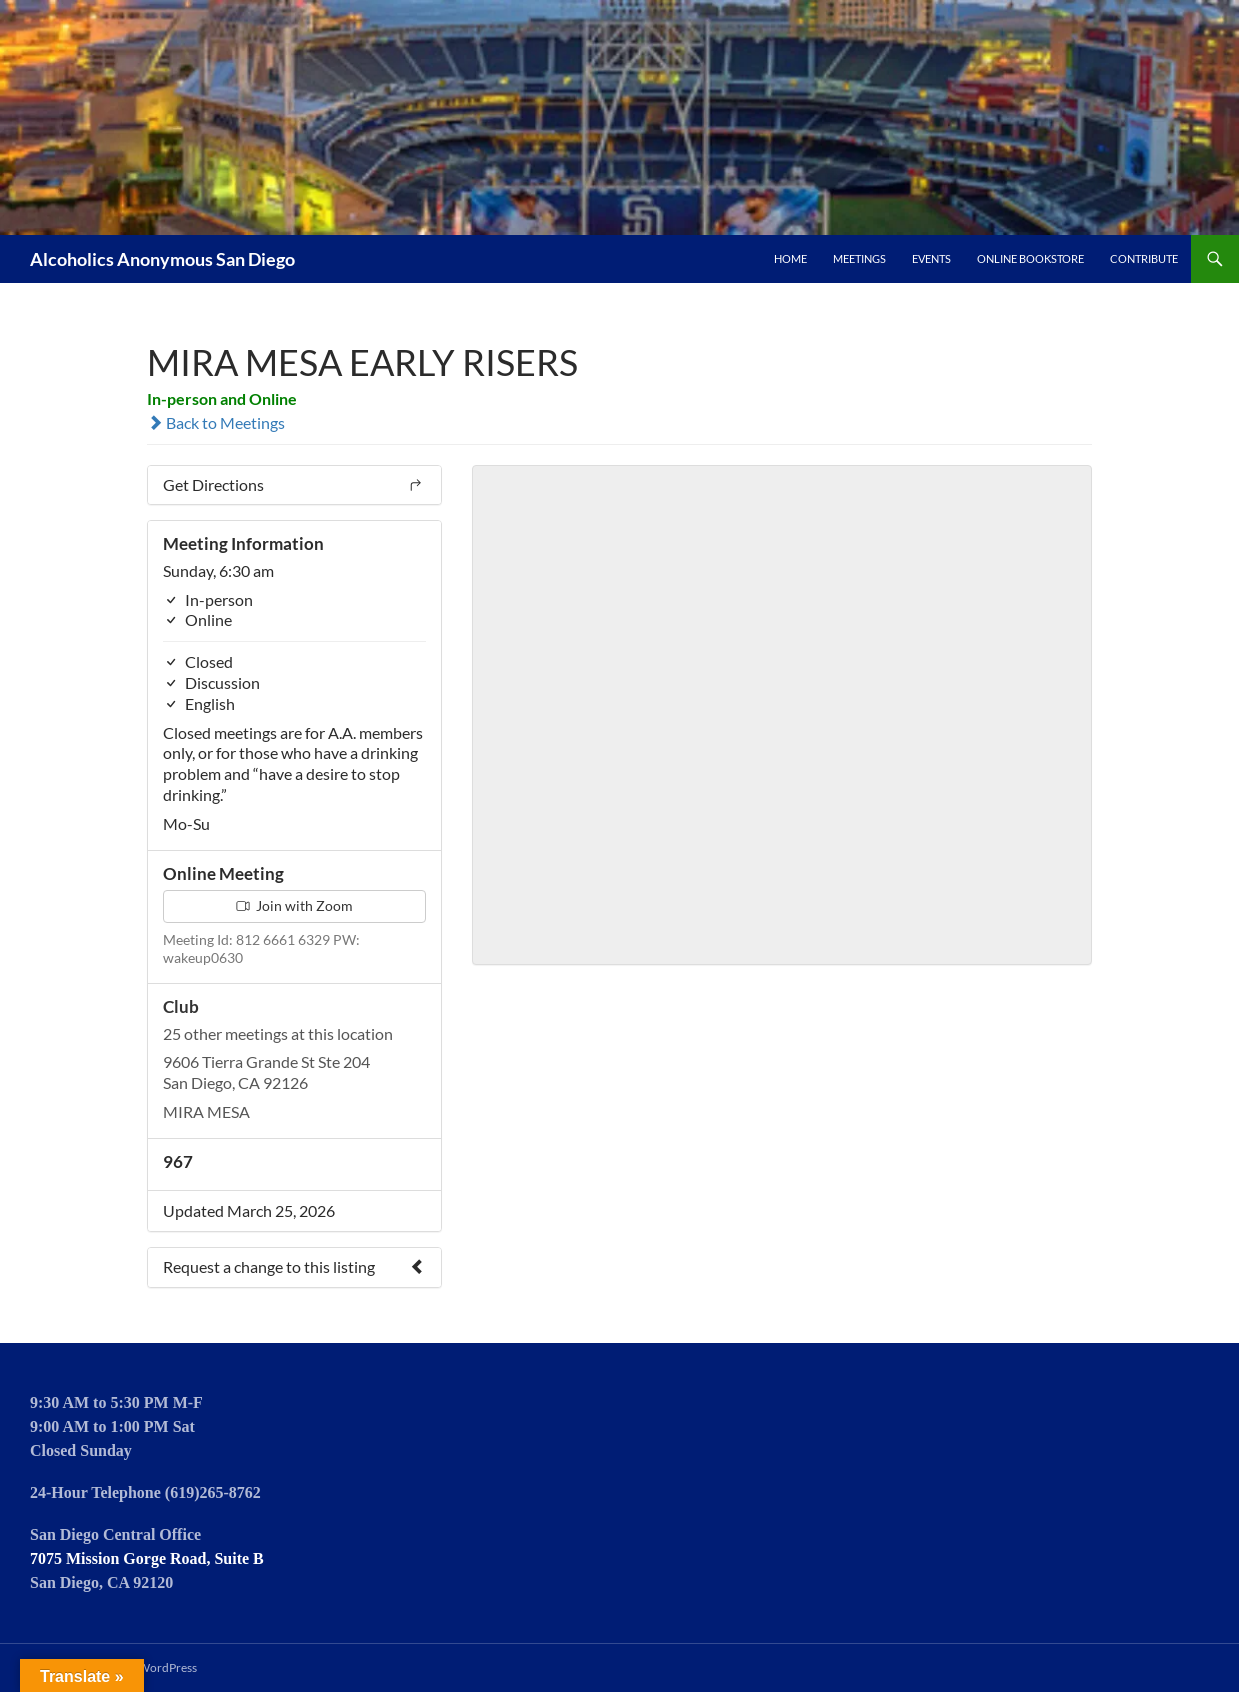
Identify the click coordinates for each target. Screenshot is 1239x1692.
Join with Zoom (294, 905)
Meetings (859, 258)
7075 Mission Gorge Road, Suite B (147, 1558)
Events (931, 258)
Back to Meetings (216, 422)
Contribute (1144, 258)
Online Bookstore (1030, 258)
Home (790, 258)
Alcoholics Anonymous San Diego (162, 259)
